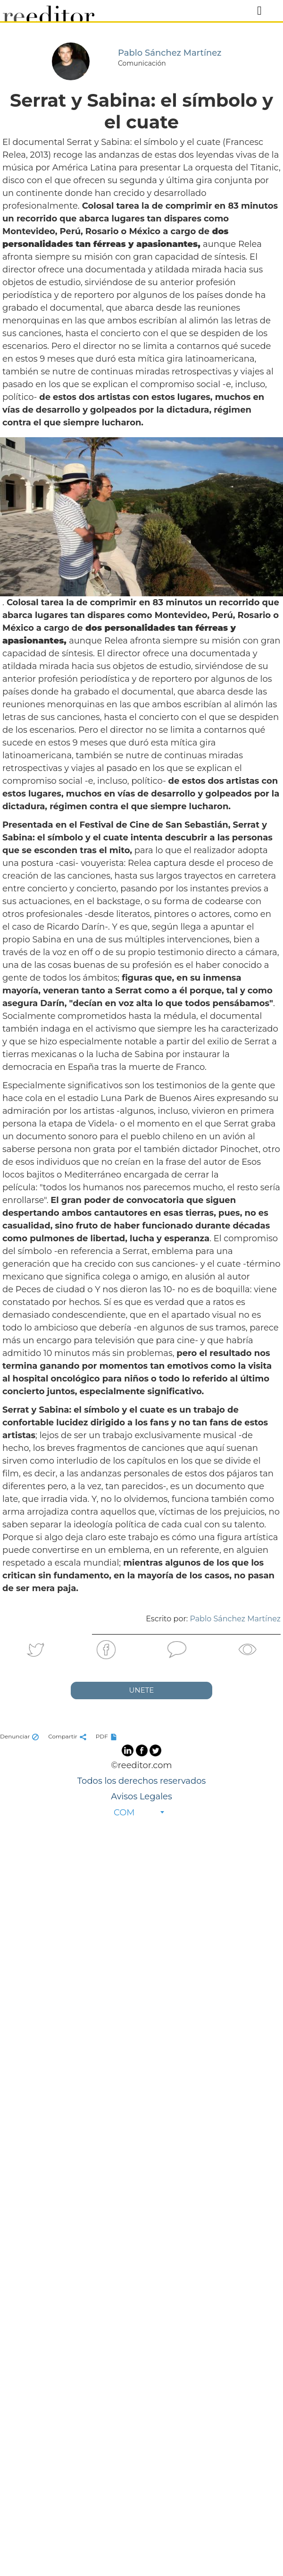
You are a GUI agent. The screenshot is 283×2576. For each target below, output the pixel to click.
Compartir (68, 1736)
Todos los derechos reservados (141, 1781)
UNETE (141, 1690)
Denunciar (20, 1736)
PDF (107, 1736)
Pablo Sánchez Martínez (235, 1618)
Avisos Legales (141, 1796)
